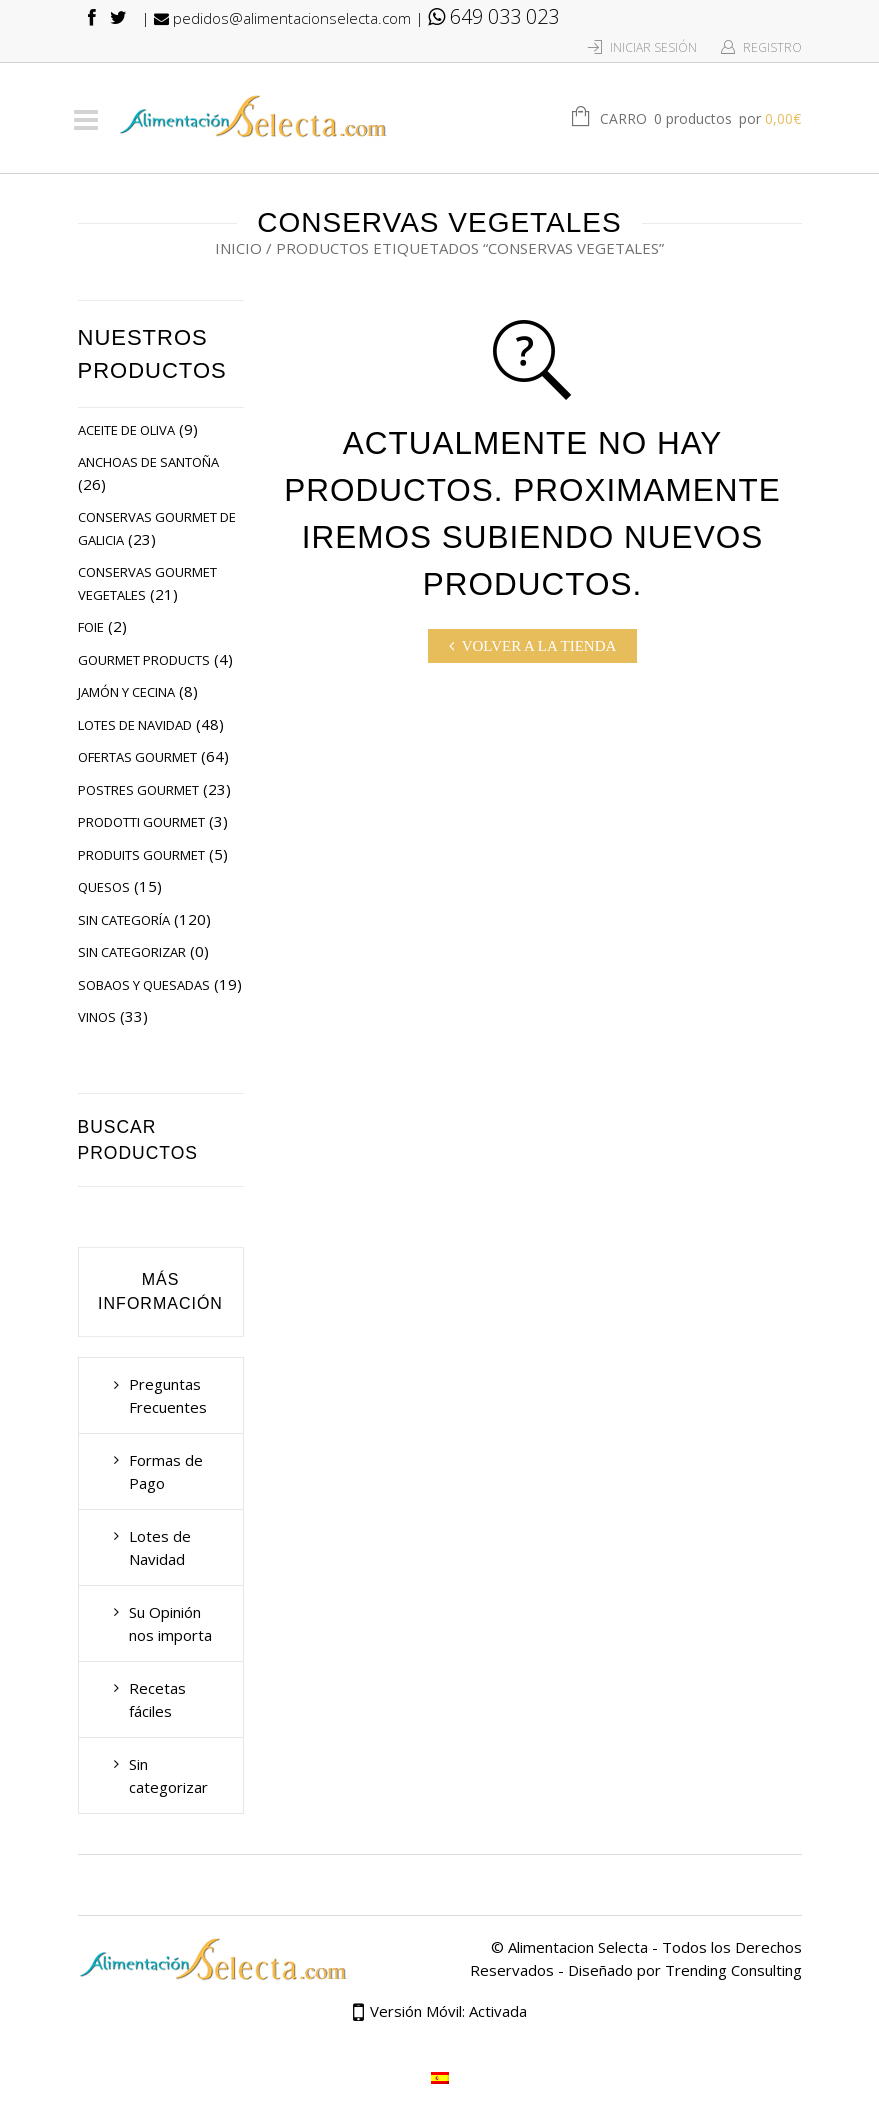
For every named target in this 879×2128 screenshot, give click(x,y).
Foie (91, 627)
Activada (498, 2011)
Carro (700, 120)
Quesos (104, 887)
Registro (772, 47)
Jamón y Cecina (126, 692)
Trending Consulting (733, 1970)
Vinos (97, 1017)
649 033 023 (493, 16)
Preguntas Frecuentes (168, 1395)
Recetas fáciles (157, 1699)
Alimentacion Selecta (578, 1947)
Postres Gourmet (138, 790)
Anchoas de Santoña (148, 462)
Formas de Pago (166, 1471)
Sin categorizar (132, 952)
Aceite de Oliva (126, 430)
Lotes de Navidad (135, 725)
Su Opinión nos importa (170, 1623)
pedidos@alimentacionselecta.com (282, 18)
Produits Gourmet (141, 855)
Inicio (238, 248)
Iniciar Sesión (653, 47)
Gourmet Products (144, 660)
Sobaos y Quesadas (144, 985)
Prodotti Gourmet (141, 822)
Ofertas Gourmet (137, 757)
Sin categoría (124, 920)
